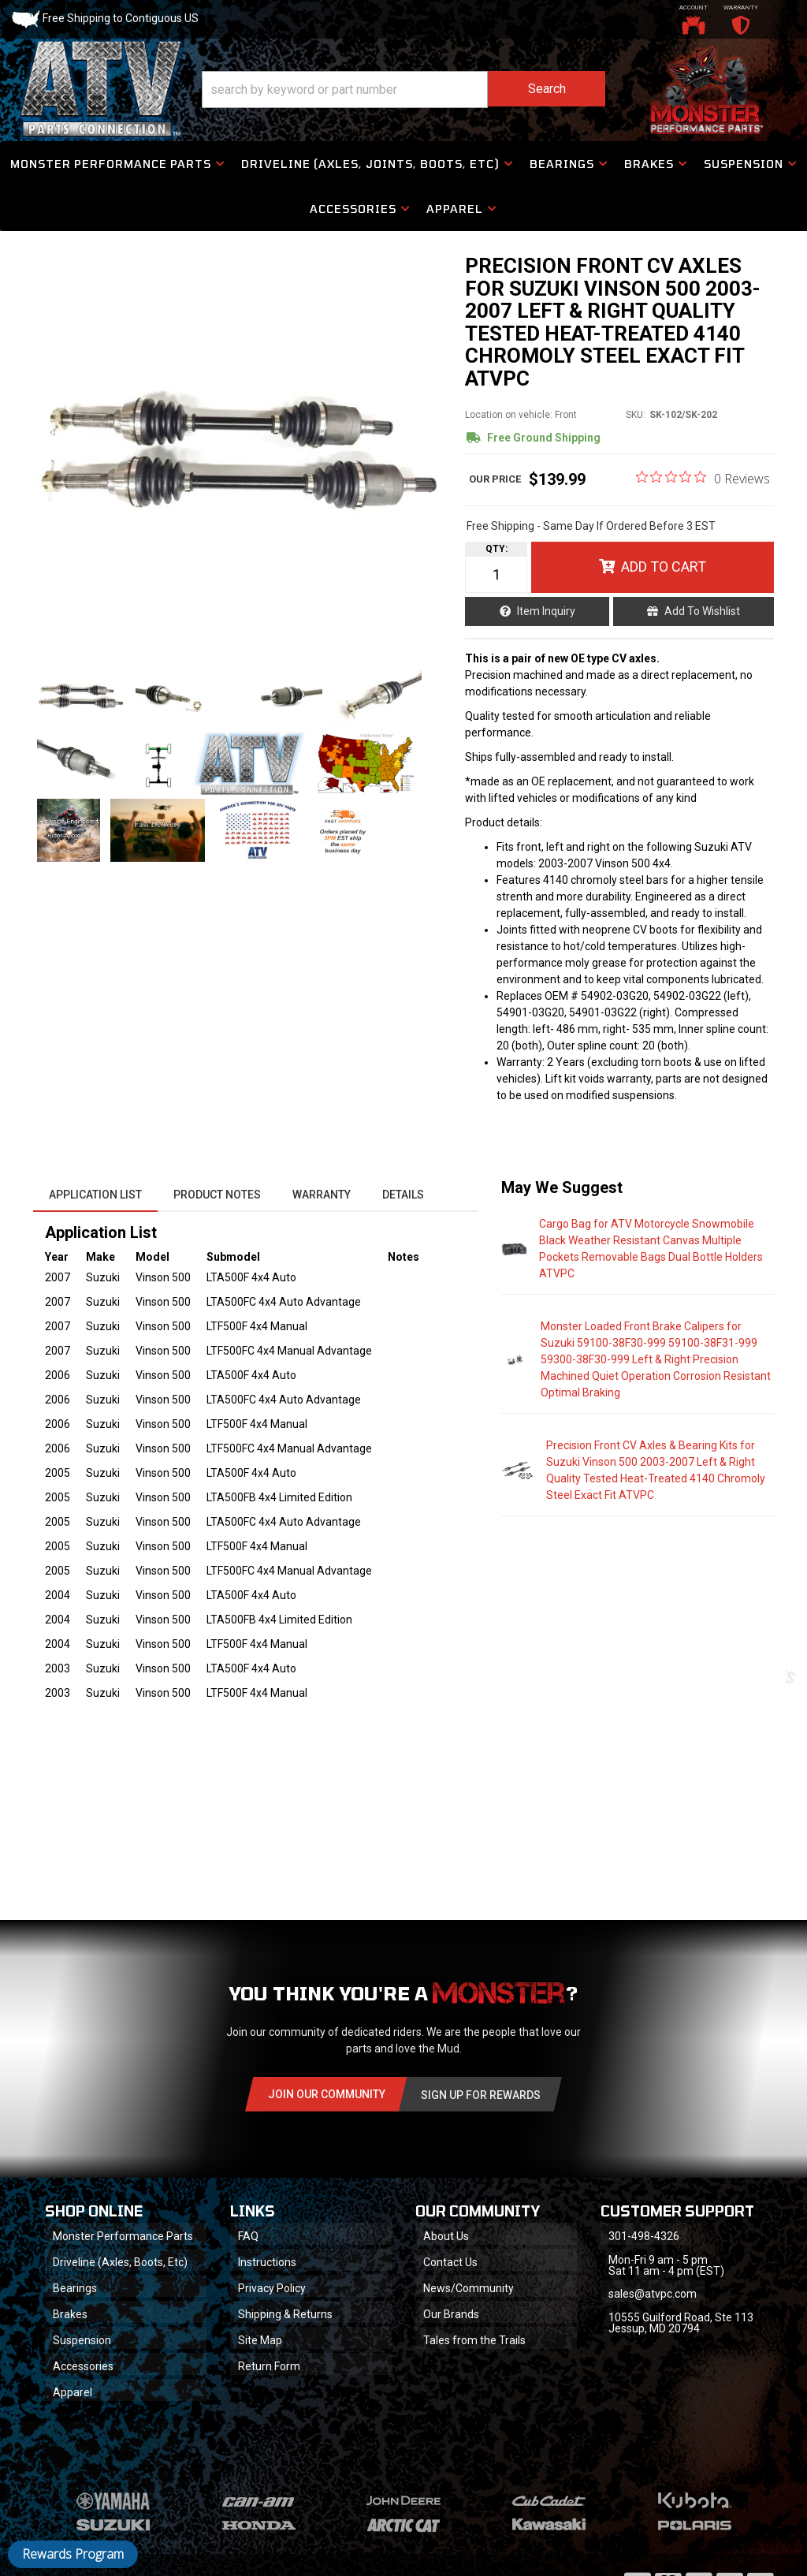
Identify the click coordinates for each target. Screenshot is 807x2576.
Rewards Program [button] (73, 2554)
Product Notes (217, 1194)
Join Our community (326, 2094)
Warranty (321, 1194)
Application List (95, 1194)
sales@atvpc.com (652, 2293)
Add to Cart (663, 566)
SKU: (635, 414)
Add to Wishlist (702, 611)
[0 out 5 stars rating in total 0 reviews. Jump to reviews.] (703, 478)
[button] (403, 89)
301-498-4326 (643, 2236)
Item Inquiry (546, 611)
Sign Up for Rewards (481, 2095)
